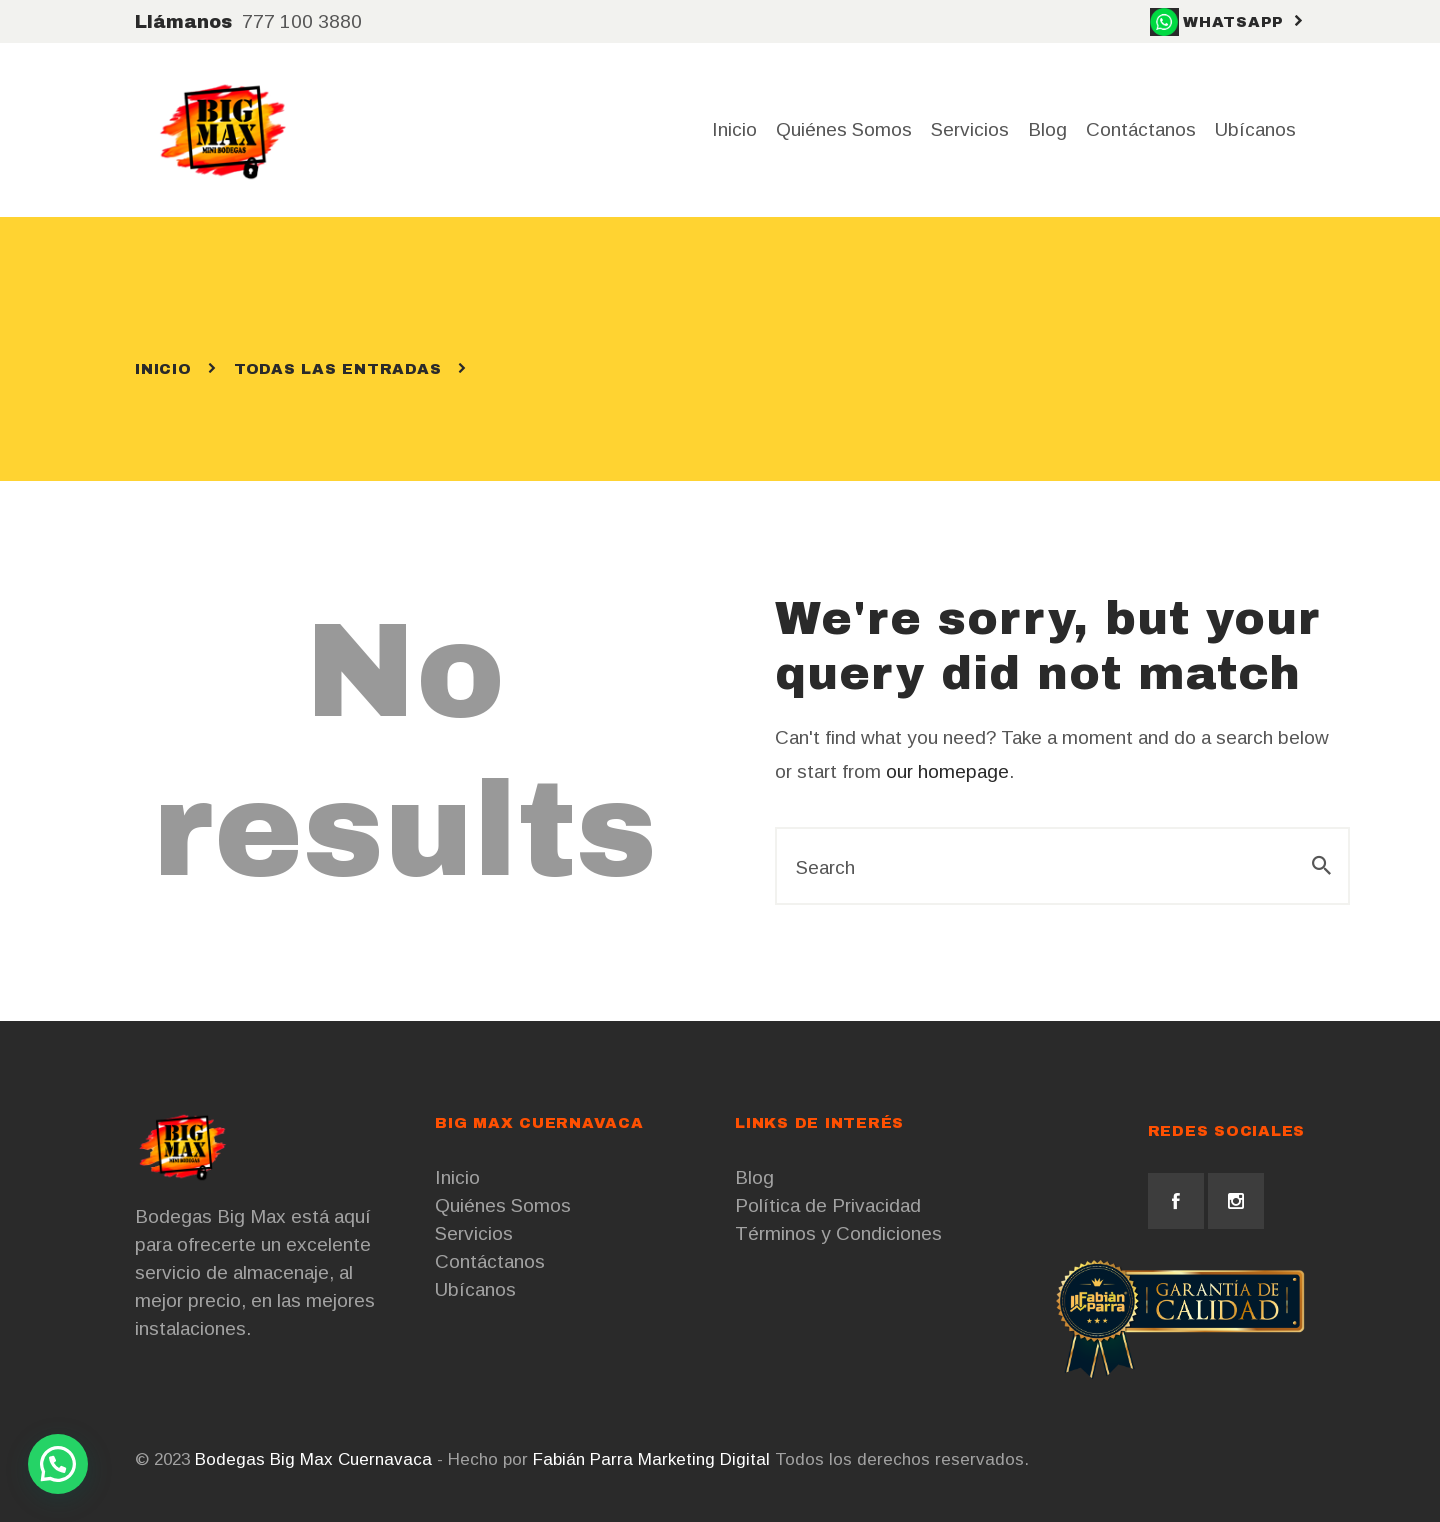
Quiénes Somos (503, 1205)
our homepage (947, 771)
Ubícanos (475, 1289)
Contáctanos (490, 1261)
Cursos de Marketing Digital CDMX (1164, 1459)
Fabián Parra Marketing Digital (651, 1459)
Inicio (163, 369)
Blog (754, 1177)
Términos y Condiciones (838, 1233)
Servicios (474, 1233)
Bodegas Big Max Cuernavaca (313, 1459)
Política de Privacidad (828, 1205)
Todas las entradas (338, 369)
